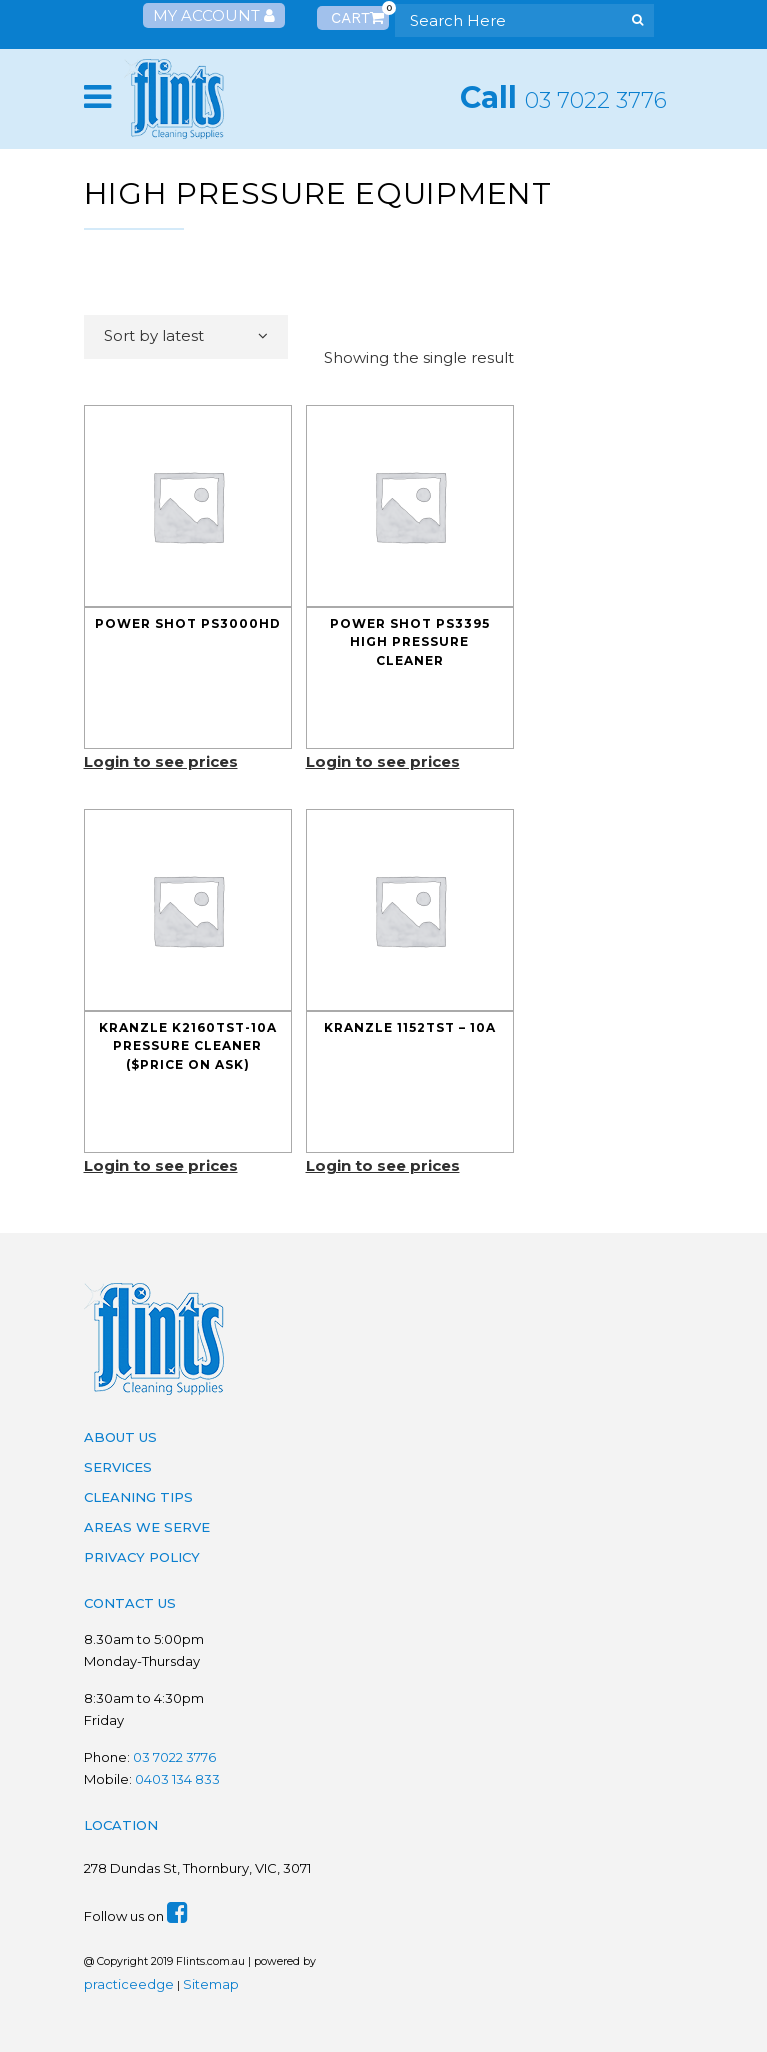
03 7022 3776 (596, 100)
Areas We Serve (147, 1527)
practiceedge (129, 1984)
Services (118, 1467)
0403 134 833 (177, 1779)
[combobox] (186, 337)
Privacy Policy (142, 1557)
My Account (214, 15)
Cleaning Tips (138, 1497)
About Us (120, 1437)
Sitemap (211, 1984)
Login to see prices (161, 761)
